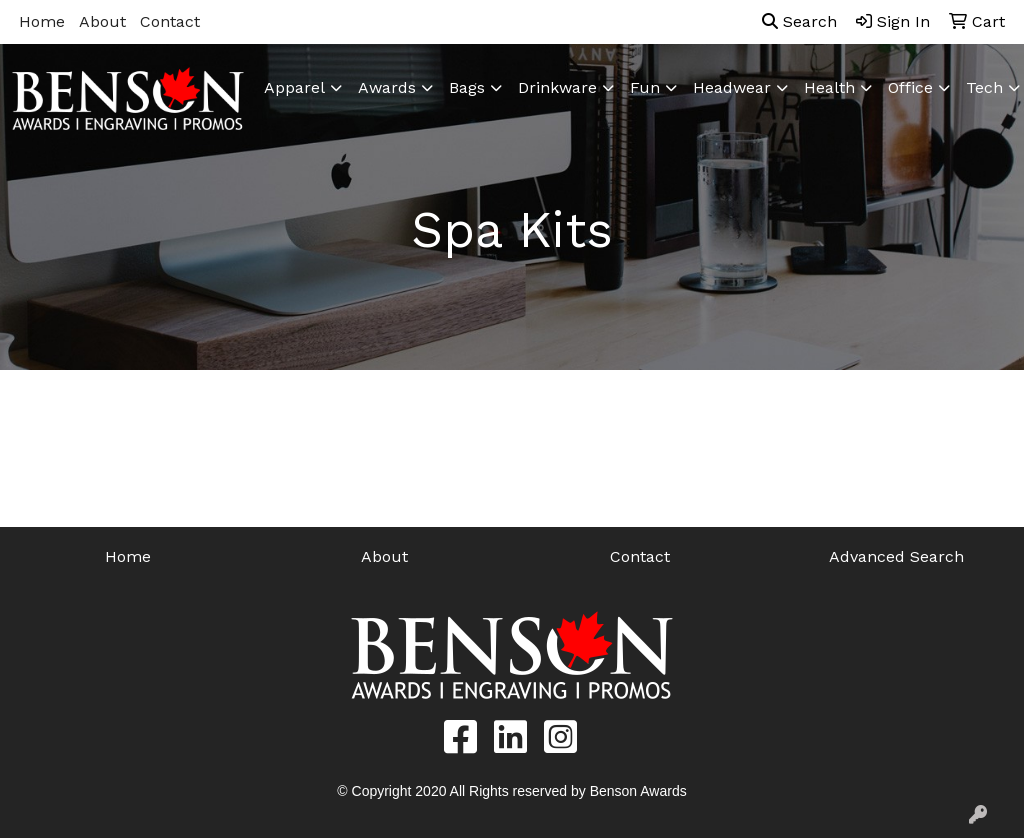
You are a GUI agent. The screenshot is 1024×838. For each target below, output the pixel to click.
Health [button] (829, 87)
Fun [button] (645, 87)
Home (42, 21)
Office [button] (910, 87)
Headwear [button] (732, 87)
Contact (170, 21)
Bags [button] (467, 87)
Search (799, 21)
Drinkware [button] (557, 87)
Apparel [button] (294, 87)
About (102, 21)
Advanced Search (896, 556)
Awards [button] (387, 87)
